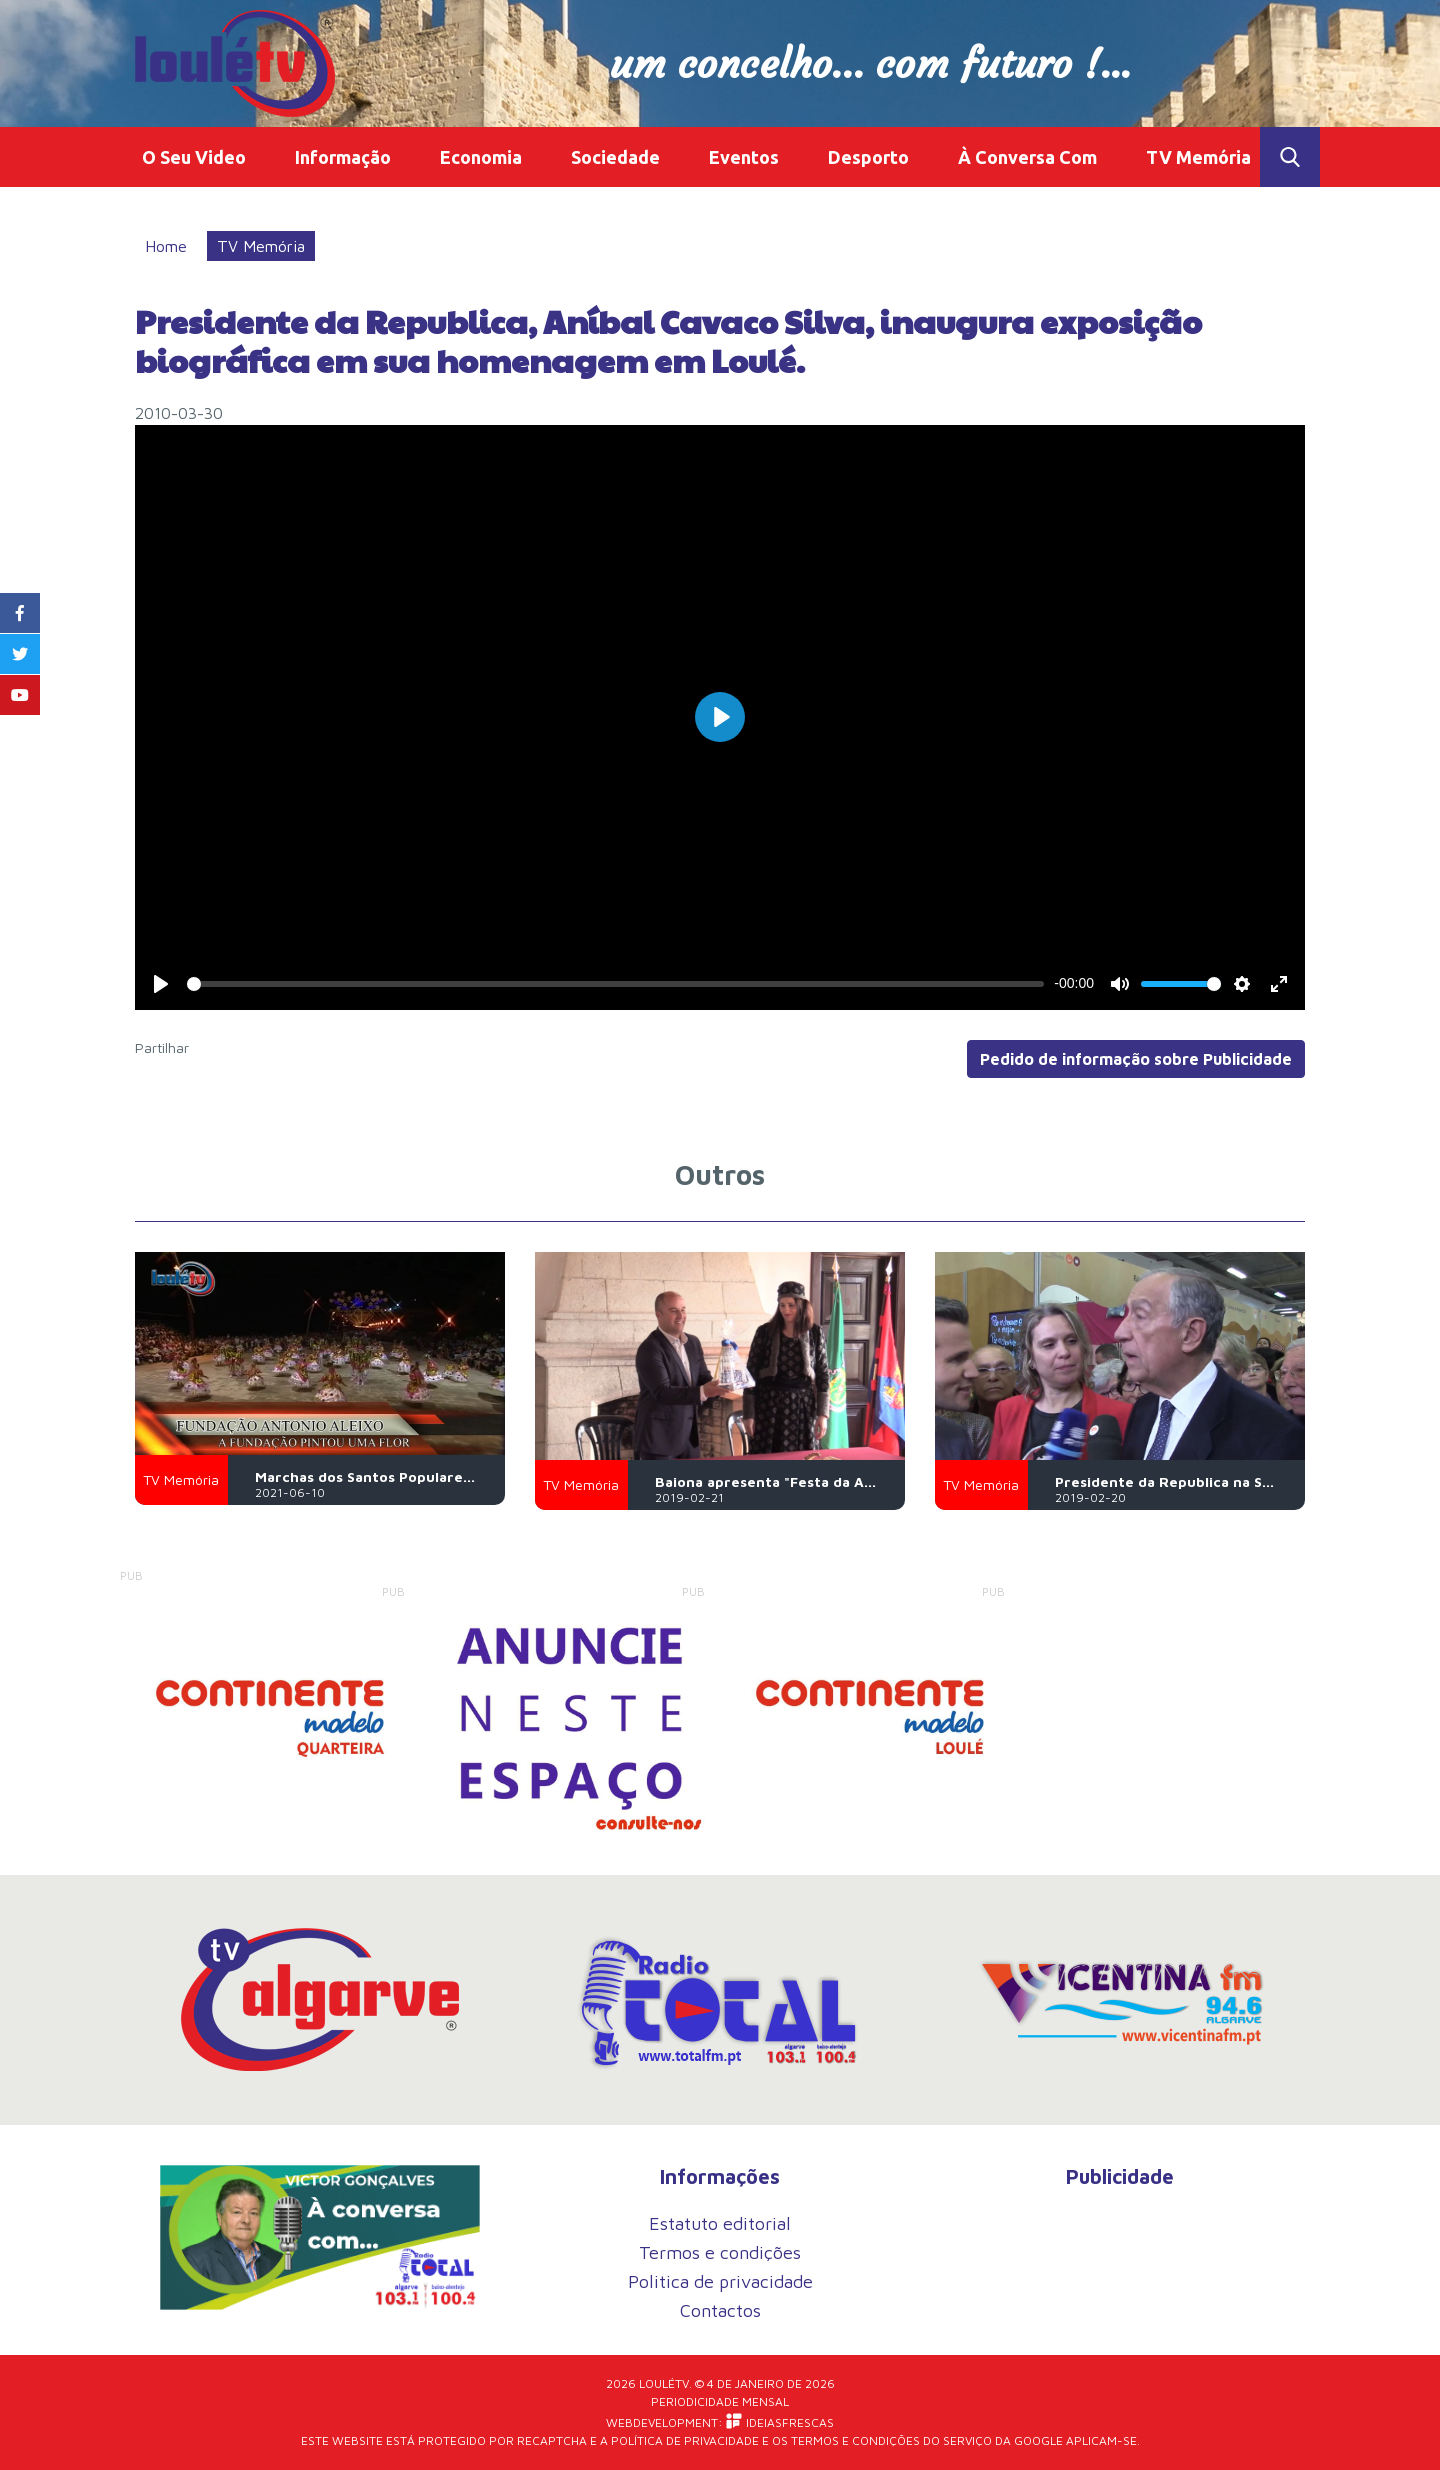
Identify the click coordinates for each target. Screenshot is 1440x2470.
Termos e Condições (855, 2440)
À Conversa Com (1027, 157)
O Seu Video (194, 157)
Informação (343, 157)
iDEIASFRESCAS (780, 2421)
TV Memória (1198, 157)
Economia (481, 157)
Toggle (1290, 157)
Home (166, 246)
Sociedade (615, 157)
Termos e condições (720, 2252)
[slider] (615, 984)
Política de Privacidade (685, 2440)
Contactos (720, 2310)
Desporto (868, 157)
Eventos (744, 157)
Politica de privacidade (720, 2281)
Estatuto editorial (720, 2223)
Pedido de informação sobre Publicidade (1136, 1059)
